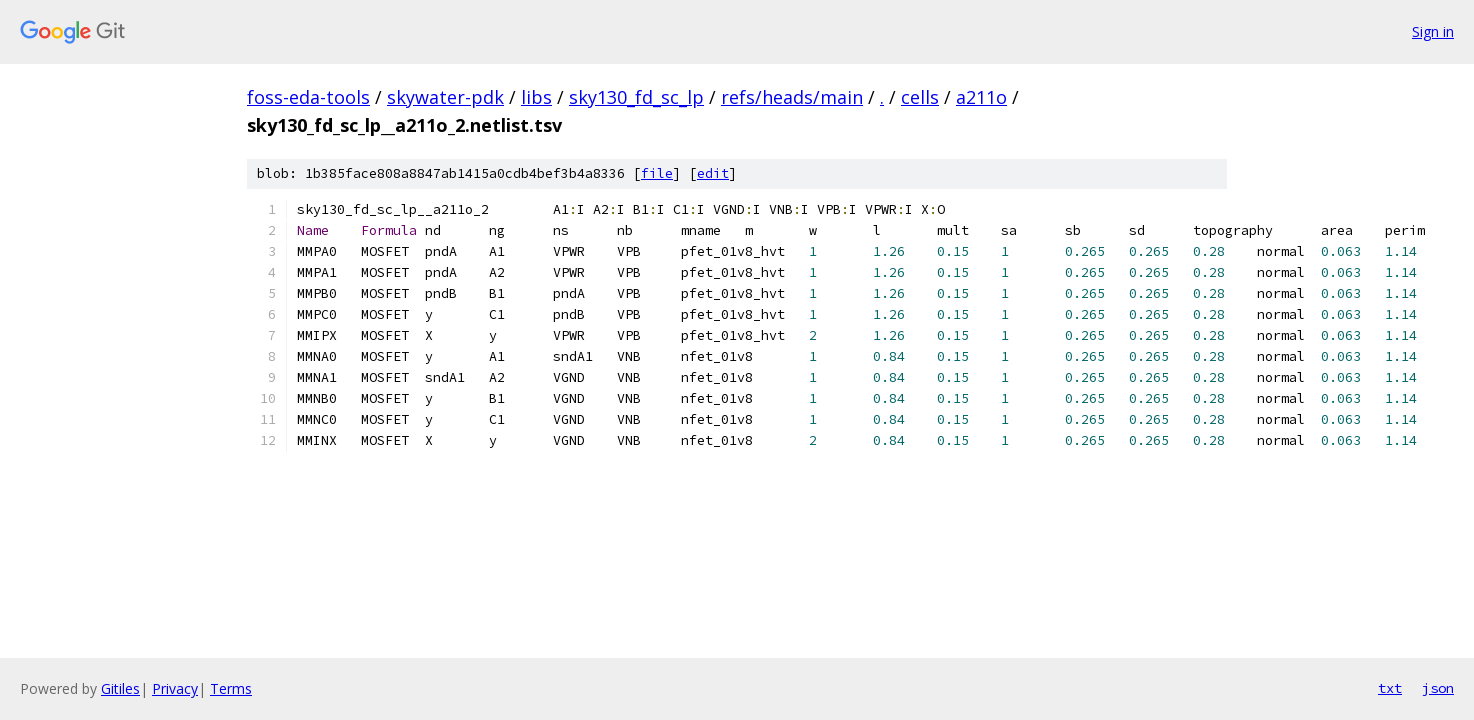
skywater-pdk (445, 97)
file (657, 173)
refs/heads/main (792, 97)
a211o (981, 97)
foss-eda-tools (308, 97)
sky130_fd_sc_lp (636, 97)
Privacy (175, 688)
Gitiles (120, 688)
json (1438, 688)
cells (920, 97)
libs (536, 97)
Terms (231, 688)
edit (713, 173)
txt (1390, 688)
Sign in (1433, 31)
